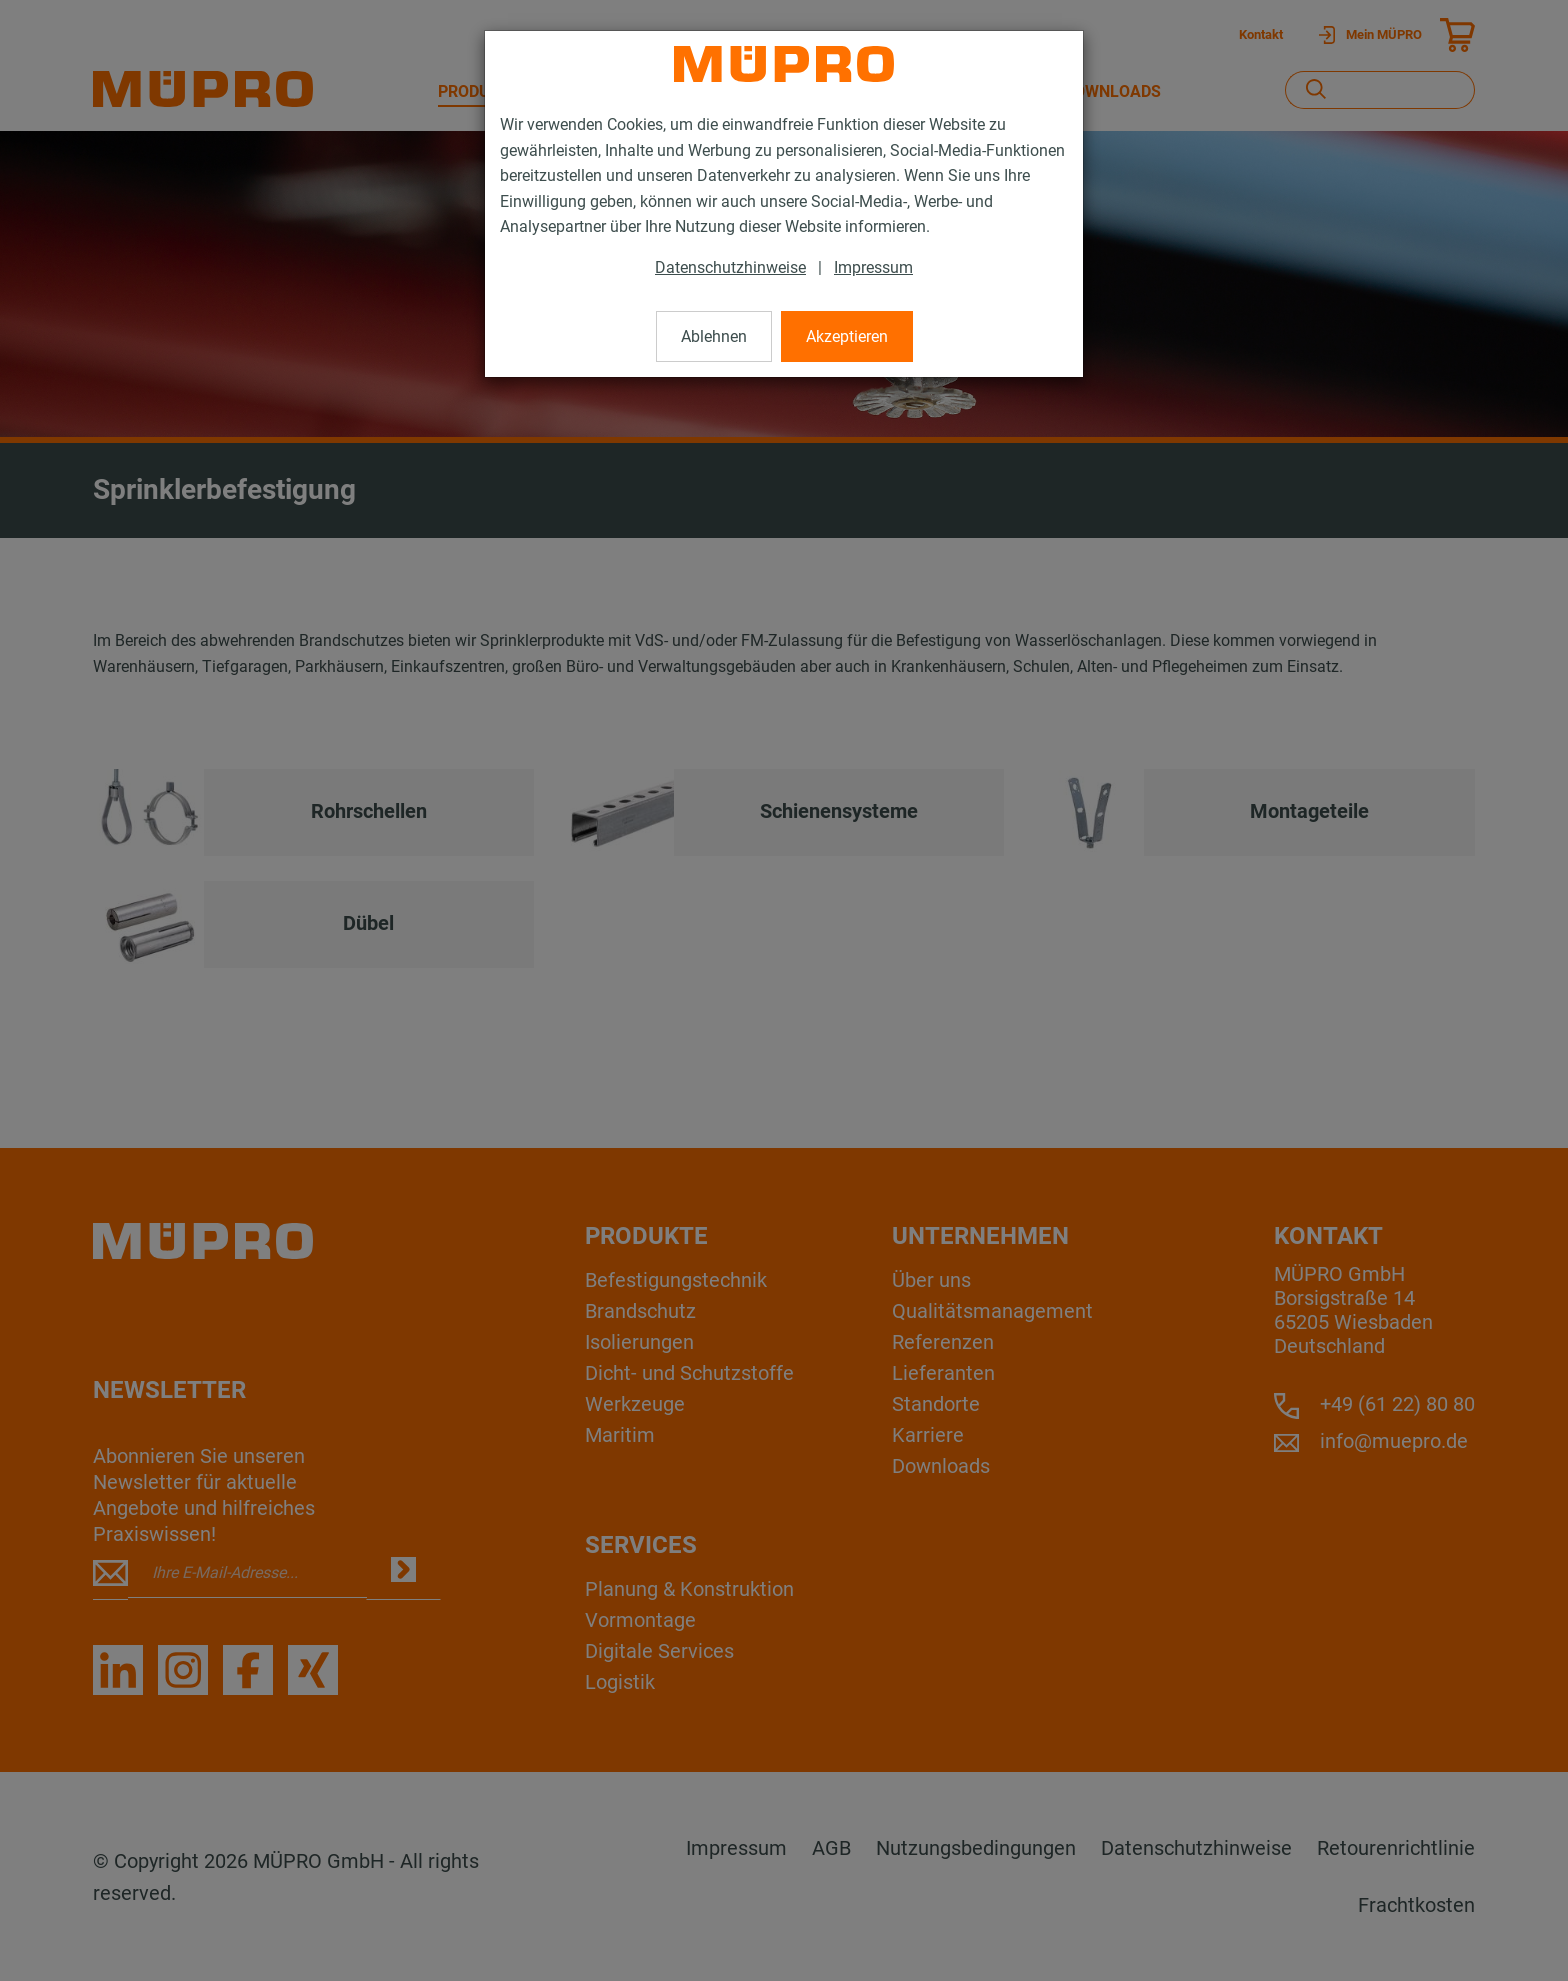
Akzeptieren (847, 336)
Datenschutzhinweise (730, 267)
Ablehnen (714, 336)
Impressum (873, 267)
